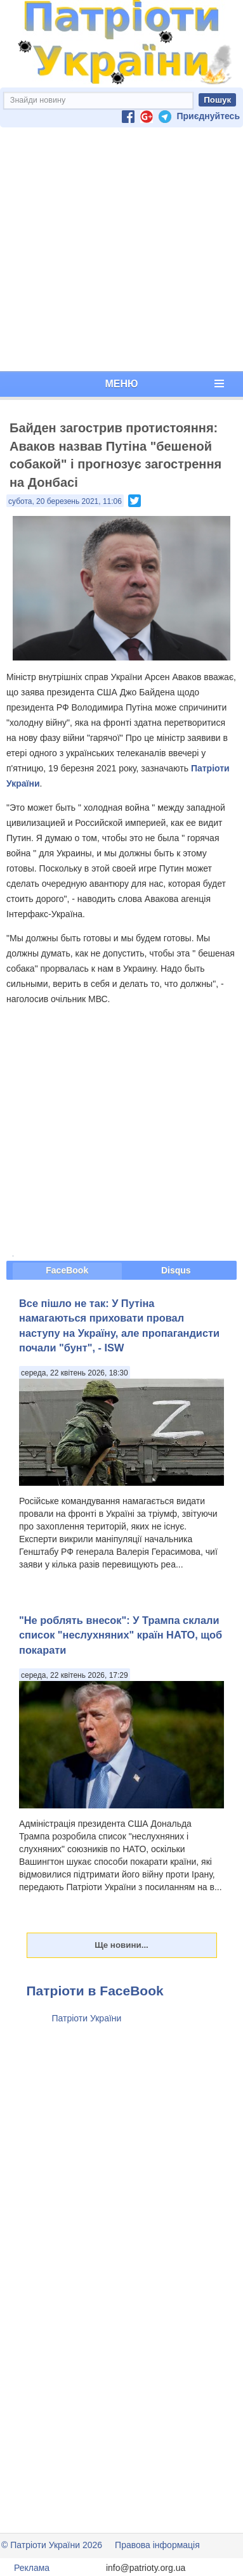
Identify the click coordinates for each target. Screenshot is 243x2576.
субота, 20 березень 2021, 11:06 (65, 501)
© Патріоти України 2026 (51, 2545)
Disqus (176, 1270)
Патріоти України (87, 2018)
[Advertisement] (119, 249)
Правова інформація (157, 2545)
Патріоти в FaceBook (95, 1990)
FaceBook (67, 1270)
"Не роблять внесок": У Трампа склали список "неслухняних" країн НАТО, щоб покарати (120, 1635)
